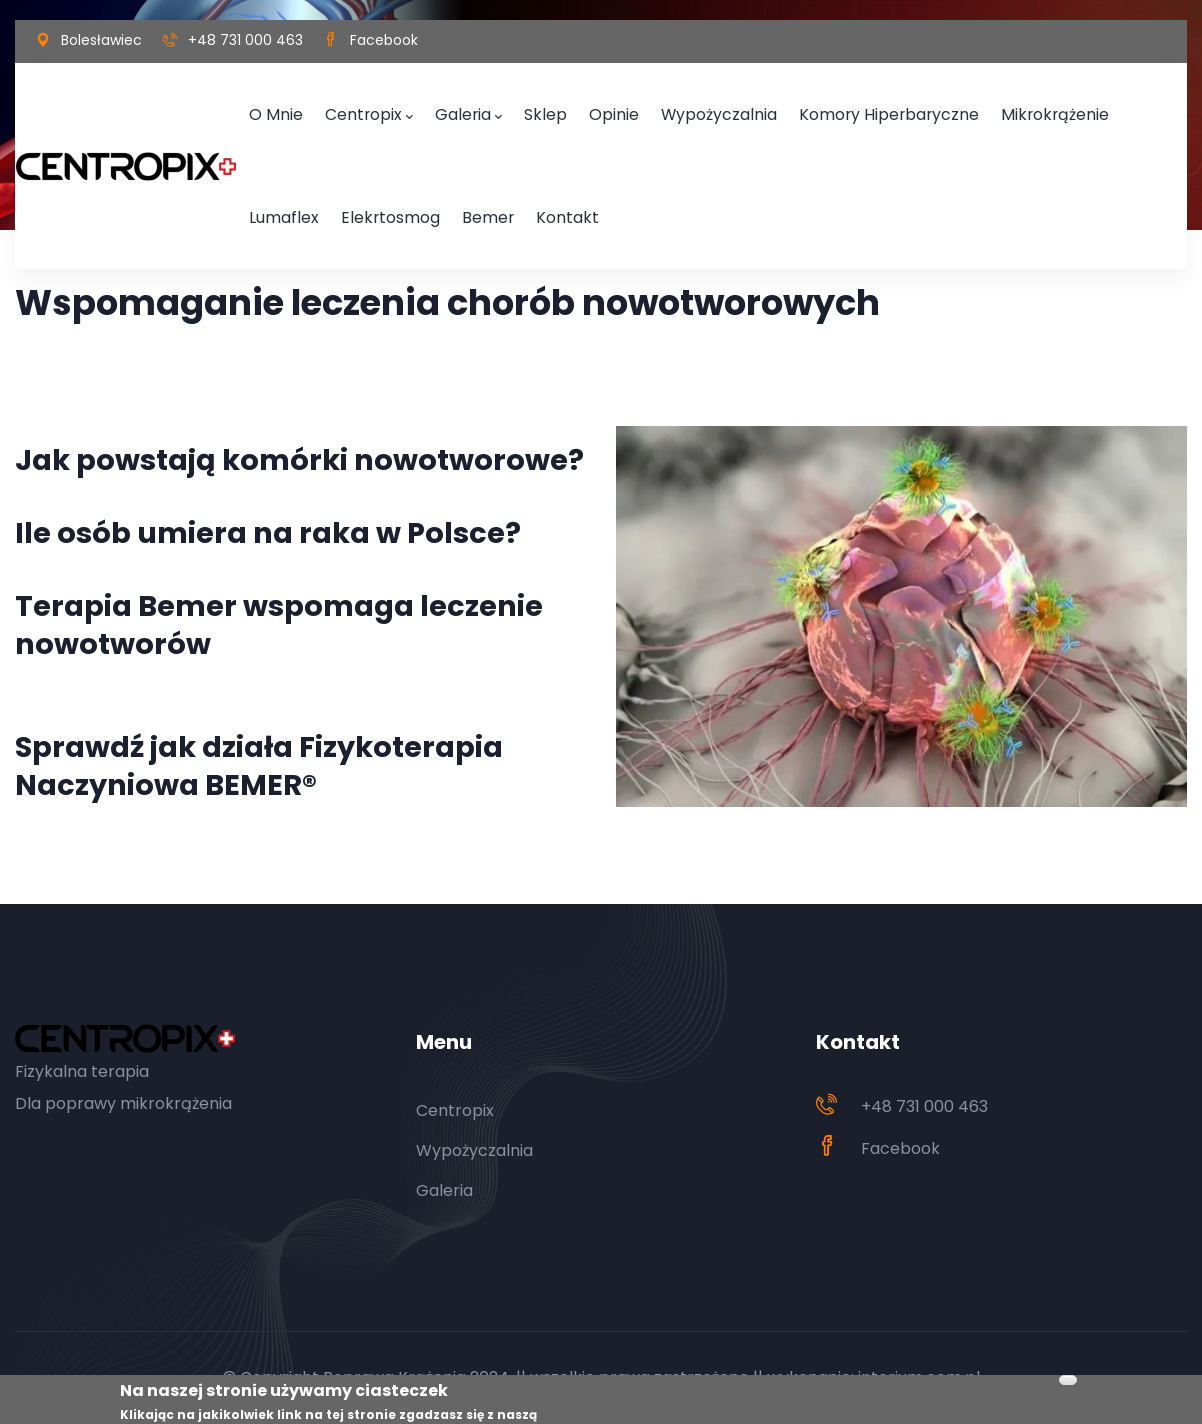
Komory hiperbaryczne (811, 111)
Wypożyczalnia (665, 111)
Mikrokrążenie (954, 111)
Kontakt (443, 208)
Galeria (441, 112)
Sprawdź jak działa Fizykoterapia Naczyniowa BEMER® (259, 766)
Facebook (384, 40)
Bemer (375, 208)
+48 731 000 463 (245, 40)
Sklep (511, 111)
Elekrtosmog (290, 208)
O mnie (271, 111)
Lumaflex (1050, 111)
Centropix (353, 112)
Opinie (572, 111)
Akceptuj (1068, 1381)
